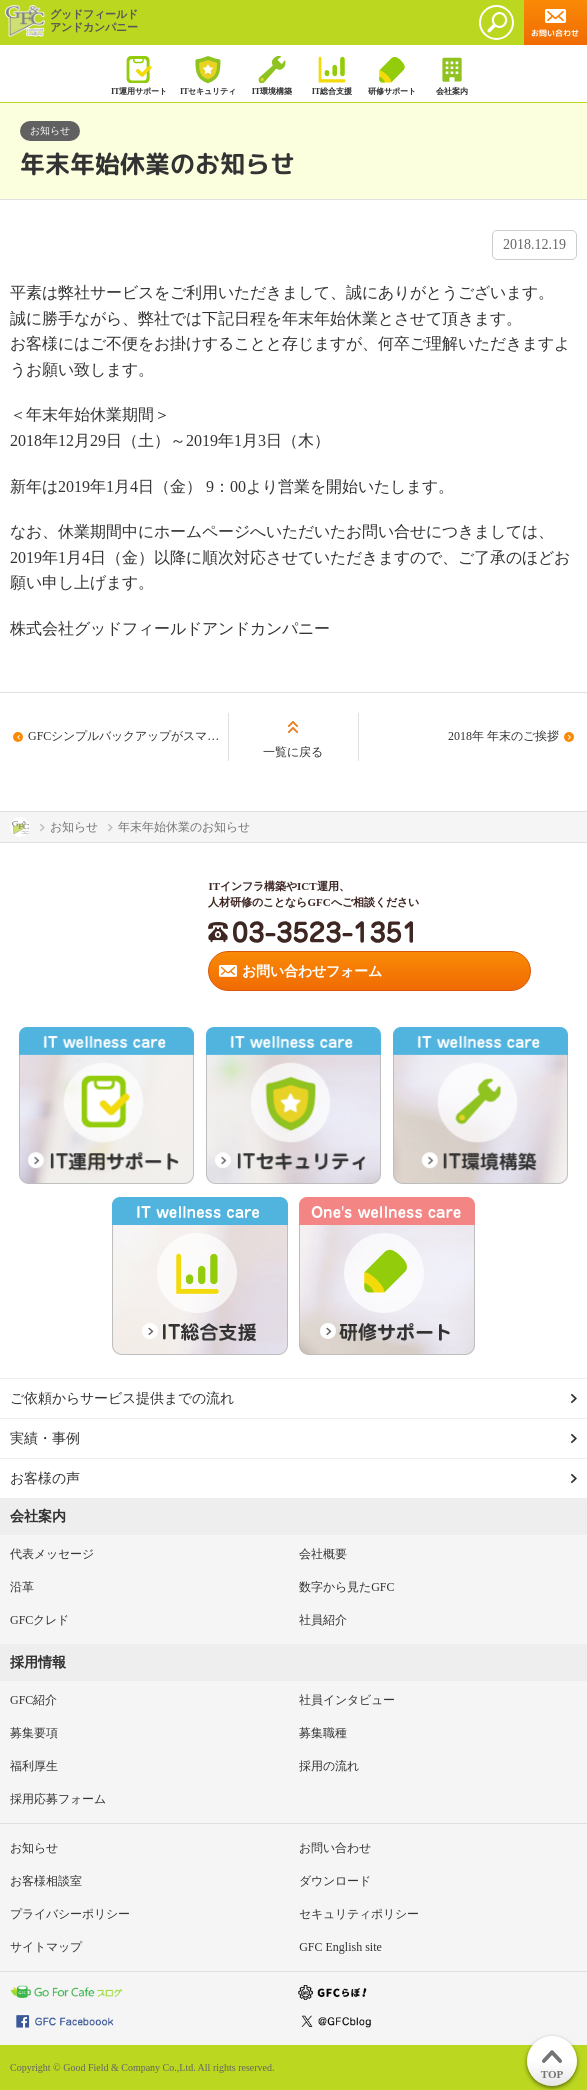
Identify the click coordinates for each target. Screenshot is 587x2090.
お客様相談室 (46, 1881)
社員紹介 (323, 1620)
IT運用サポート (139, 75)
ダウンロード (335, 1881)
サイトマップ (46, 1947)
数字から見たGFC (346, 1587)
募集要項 (34, 1733)
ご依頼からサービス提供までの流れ (122, 1398)
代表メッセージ (52, 1554)
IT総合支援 (331, 75)
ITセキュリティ (207, 75)
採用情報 (38, 1662)
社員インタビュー (347, 1700)
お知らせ (34, 1848)
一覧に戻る (293, 752)
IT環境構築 (271, 75)
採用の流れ (329, 1766)
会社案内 (451, 75)
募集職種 (323, 1733)
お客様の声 (45, 1478)
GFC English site (340, 1947)
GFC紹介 (33, 1700)
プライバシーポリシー (70, 1914)
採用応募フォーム (58, 1799)
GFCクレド (39, 1620)
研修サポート (391, 75)
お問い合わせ (335, 1848)
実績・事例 (45, 1438)
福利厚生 (34, 1766)
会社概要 (323, 1554)
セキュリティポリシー (359, 1914)
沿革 (22, 1587)
